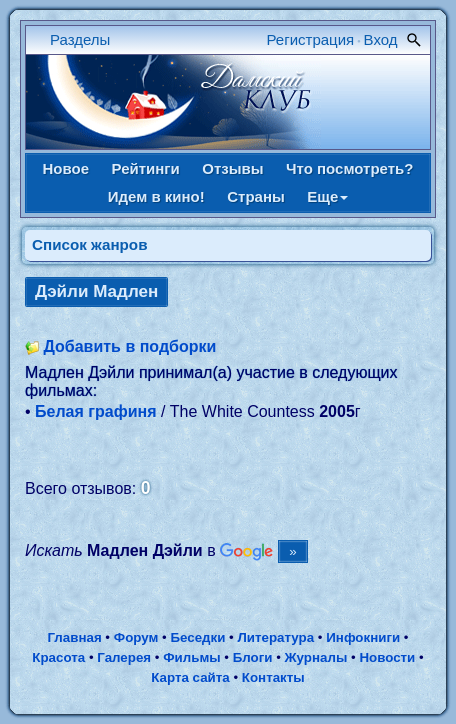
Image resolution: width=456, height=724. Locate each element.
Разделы (80, 39)
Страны (256, 196)
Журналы (316, 657)
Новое (66, 168)
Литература (275, 637)
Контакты (273, 677)
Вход (381, 39)
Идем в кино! (156, 196)
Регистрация (311, 39)
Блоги (253, 657)
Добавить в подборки (129, 346)
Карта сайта (190, 677)
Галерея (124, 657)
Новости (387, 657)
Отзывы (232, 168)
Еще (327, 196)
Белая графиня (95, 411)
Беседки (197, 637)
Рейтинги (146, 168)
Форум (136, 637)
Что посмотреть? (349, 168)
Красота (58, 657)
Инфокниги (363, 637)
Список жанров (90, 244)
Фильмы (191, 657)
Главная (74, 637)
